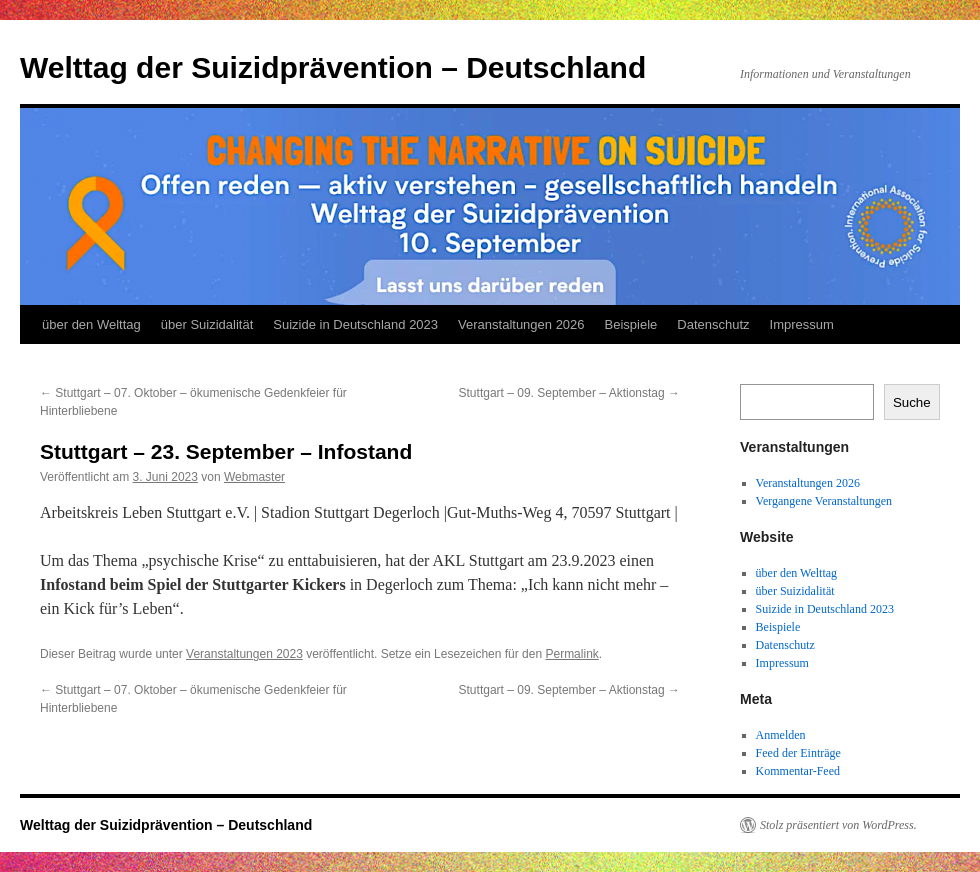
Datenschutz (713, 324)
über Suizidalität (207, 324)
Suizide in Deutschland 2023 (355, 324)
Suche (912, 402)
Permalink (571, 654)
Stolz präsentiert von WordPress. (838, 825)
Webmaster (254, 477)
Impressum (802, 324)
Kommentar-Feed (798, 771)
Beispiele (631, 324)
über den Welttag (91, 324)
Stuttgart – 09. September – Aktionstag (569, 393)
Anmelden (781, 735)
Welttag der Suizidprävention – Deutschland (333, 67)
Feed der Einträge (798, 753)
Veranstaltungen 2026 (521, 324)
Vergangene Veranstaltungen (824, 501)
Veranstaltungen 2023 (244, 654)
